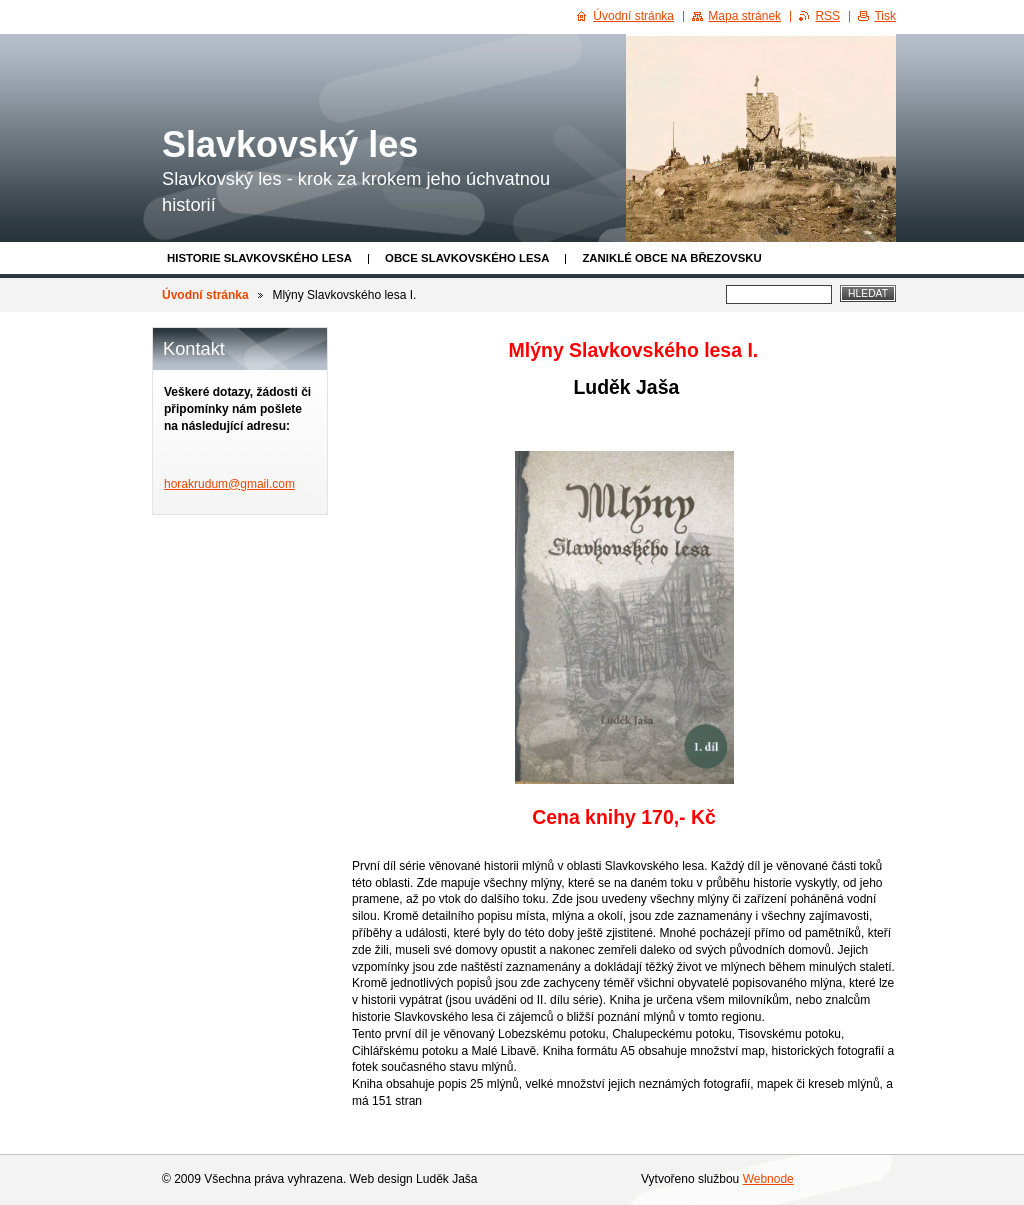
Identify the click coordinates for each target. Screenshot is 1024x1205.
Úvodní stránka (205, 295)
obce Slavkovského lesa (467, 258)
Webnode (768, 1179)
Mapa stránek (744, 16)
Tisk (885, 16)
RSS (827, 16)
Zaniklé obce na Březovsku (671, 258)
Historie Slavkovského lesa (259, 258)
